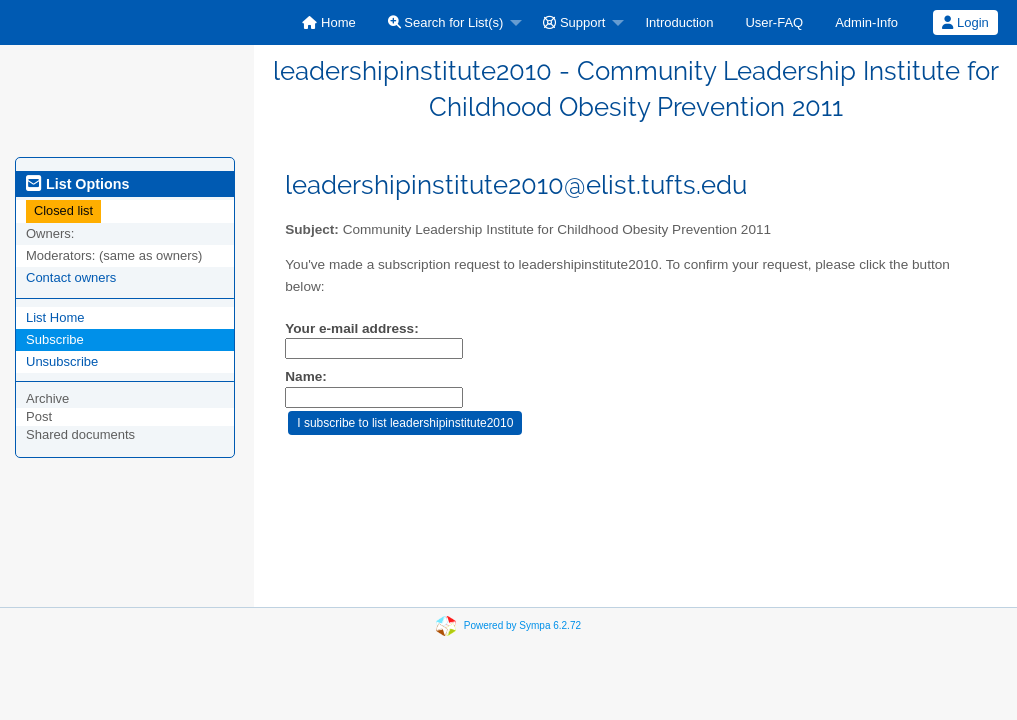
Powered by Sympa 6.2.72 (522, 625)
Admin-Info (866, 22)
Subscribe (55, 339)
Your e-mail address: (351, 328)
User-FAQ (774, 22)
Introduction (679, 22)
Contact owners (71, 277)
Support (574, 22)
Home (328, 22)
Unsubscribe (62, 361)
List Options (77, 184)
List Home (55, 317)
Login (965, 22)
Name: (306, 376)
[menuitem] (328, 22)
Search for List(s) (446, 22)
